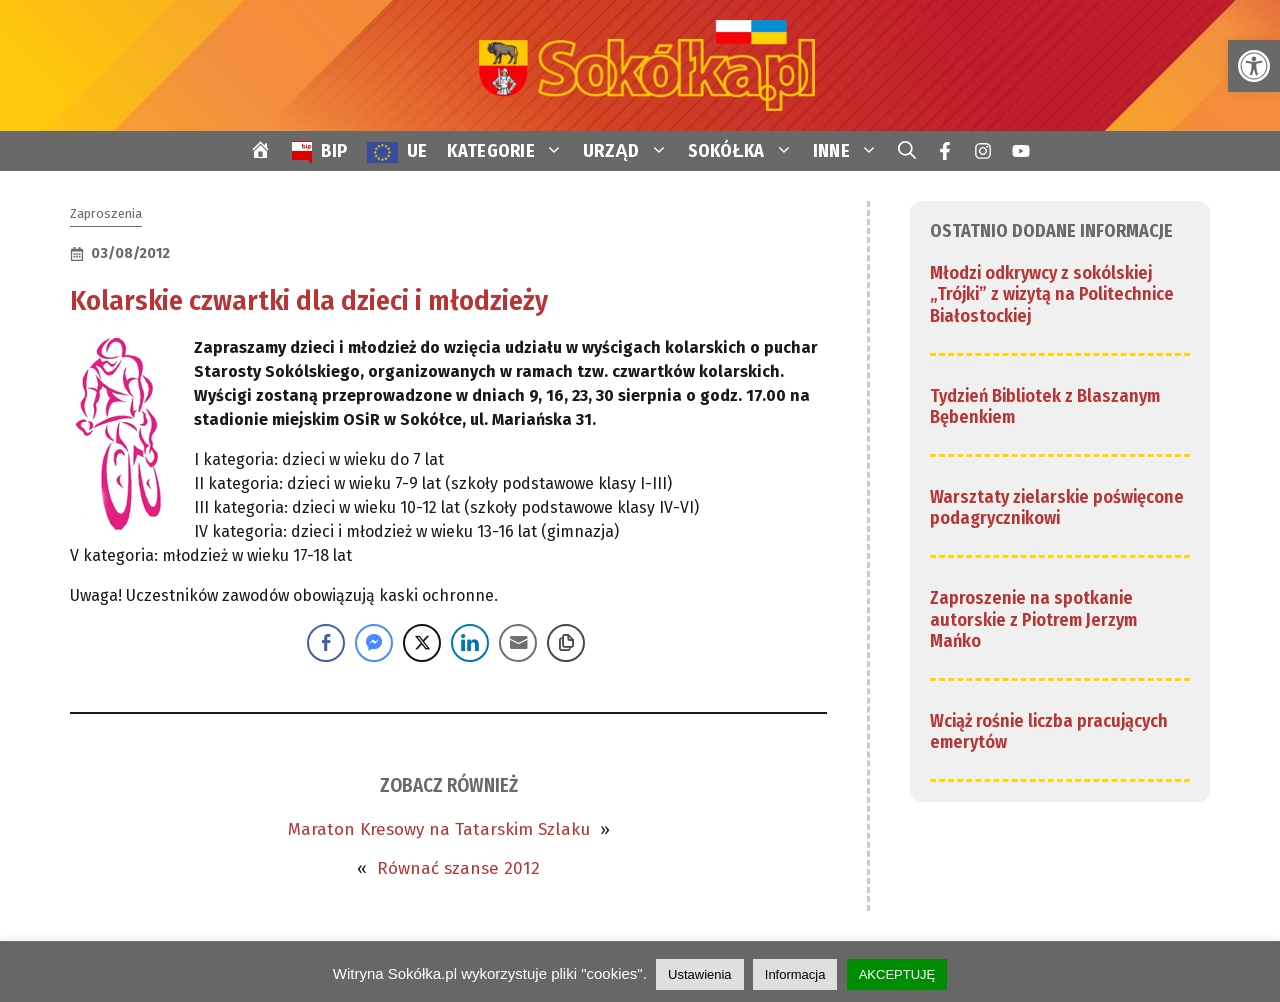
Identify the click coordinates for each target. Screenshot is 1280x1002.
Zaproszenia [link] (106, 213)
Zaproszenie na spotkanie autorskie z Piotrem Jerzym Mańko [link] (1033, 619)
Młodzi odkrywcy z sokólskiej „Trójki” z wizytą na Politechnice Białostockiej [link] (1052, 294)
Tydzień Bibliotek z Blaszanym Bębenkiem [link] (1045, 407)
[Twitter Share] (422, 643)
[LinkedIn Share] (470, 643)
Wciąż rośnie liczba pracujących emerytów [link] (1049, 732)
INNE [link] (850, 151)
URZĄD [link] (630, 151)
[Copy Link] (566, 643)
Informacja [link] (795, 974)
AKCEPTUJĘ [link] (897, 974)
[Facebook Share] (326, 643)
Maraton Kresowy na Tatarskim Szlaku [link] (439, 829)
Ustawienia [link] (700, 974)
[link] (1254, 66)
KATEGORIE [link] (510, 151)
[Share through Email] (518, 643)
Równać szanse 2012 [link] (458, 868)
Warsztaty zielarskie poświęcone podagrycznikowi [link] (1057, 508)
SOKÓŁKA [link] (745, 151)
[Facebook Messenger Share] (374, 643)
